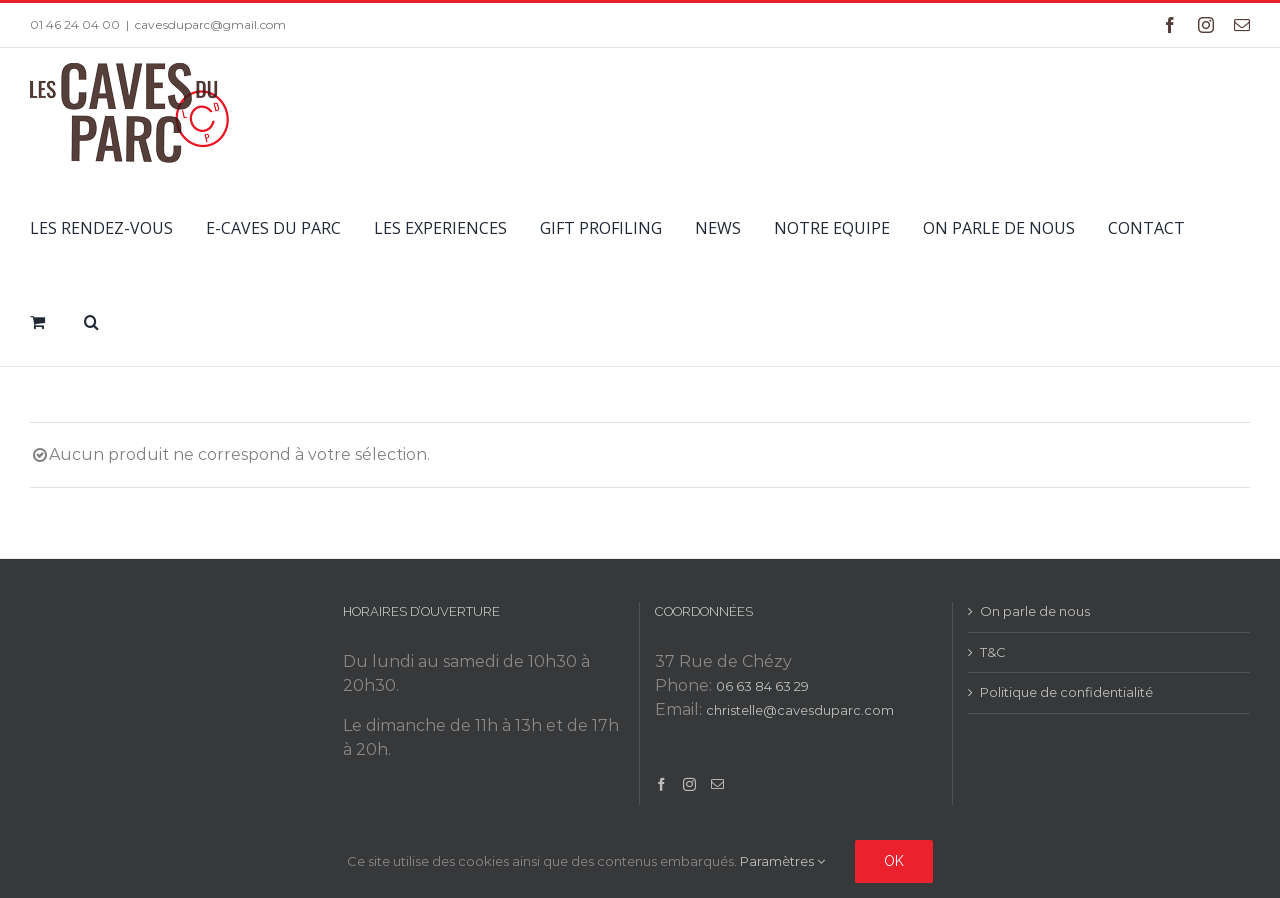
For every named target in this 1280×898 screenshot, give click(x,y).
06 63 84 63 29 (762, 686)
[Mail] (717, 784)
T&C (993, 652)
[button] (91, 319)
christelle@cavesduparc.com (800, 710)
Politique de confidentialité (1066, 692)
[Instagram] (689, 784)
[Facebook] (661, 784)
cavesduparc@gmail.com (210, 24)
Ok (894, 861)
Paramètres (782, 861)
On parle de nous (1035, 611)
